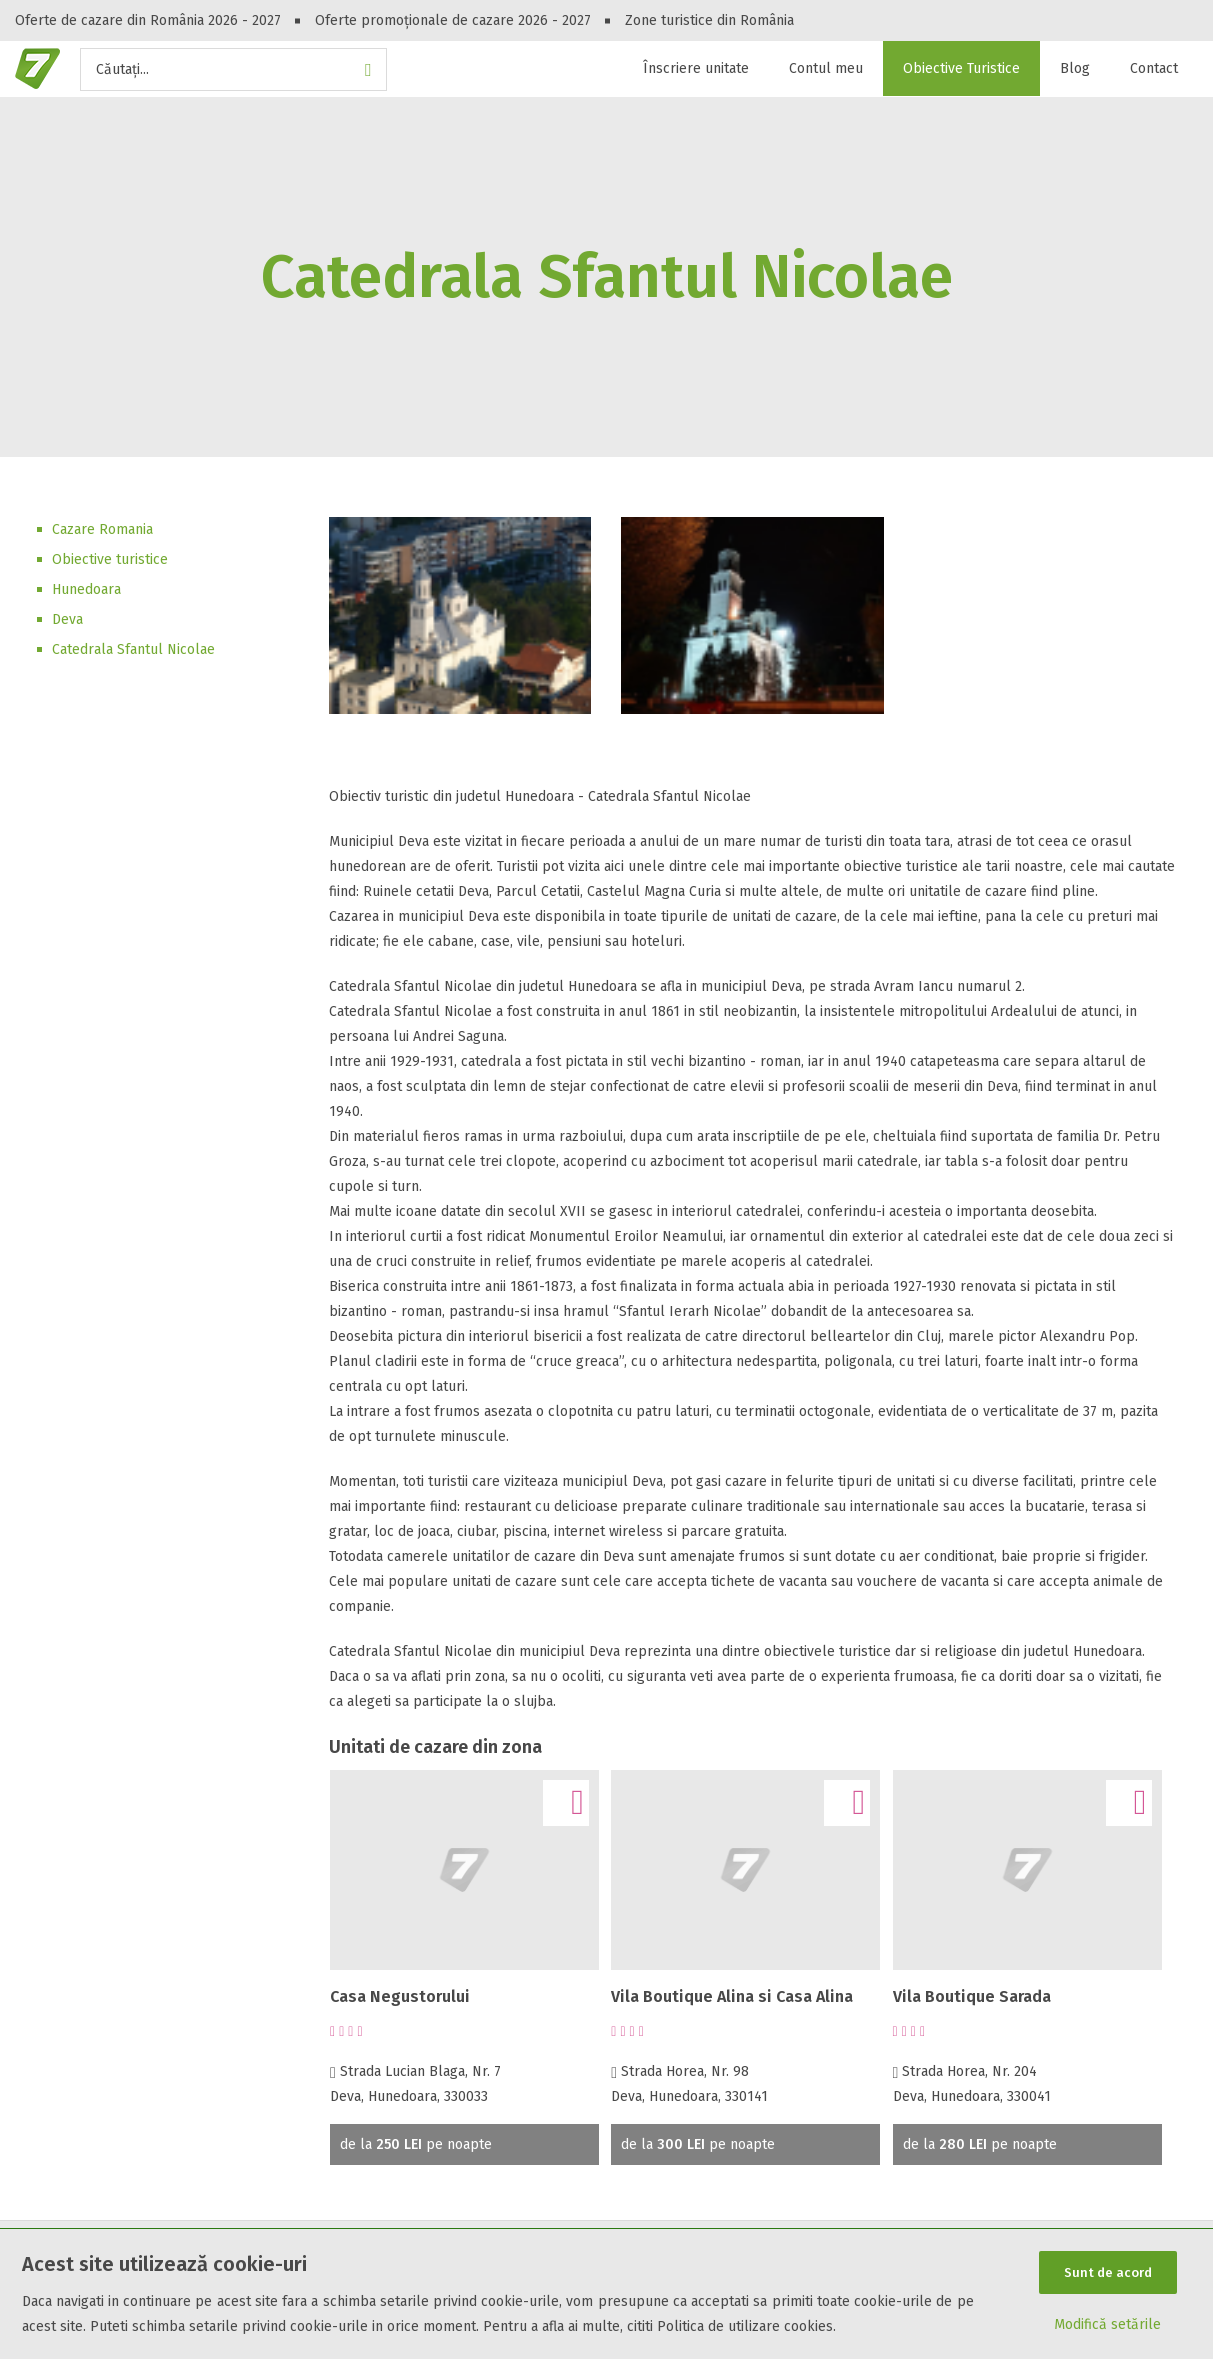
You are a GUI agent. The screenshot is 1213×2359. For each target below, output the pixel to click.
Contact (1154, 68)
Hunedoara (86, 589)
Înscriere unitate (696, 68)
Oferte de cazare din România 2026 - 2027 (148, 20)
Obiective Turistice (961, 68)
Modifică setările (1107, 2325)
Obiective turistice (110, 559)
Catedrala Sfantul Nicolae (133, 649)
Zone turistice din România (709, 20)
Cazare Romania (102, 529)
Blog (1075, 68)
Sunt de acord (1108, 2271)
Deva (67, 619)
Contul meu (826, 68)
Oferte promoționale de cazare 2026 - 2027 (453, 20)
